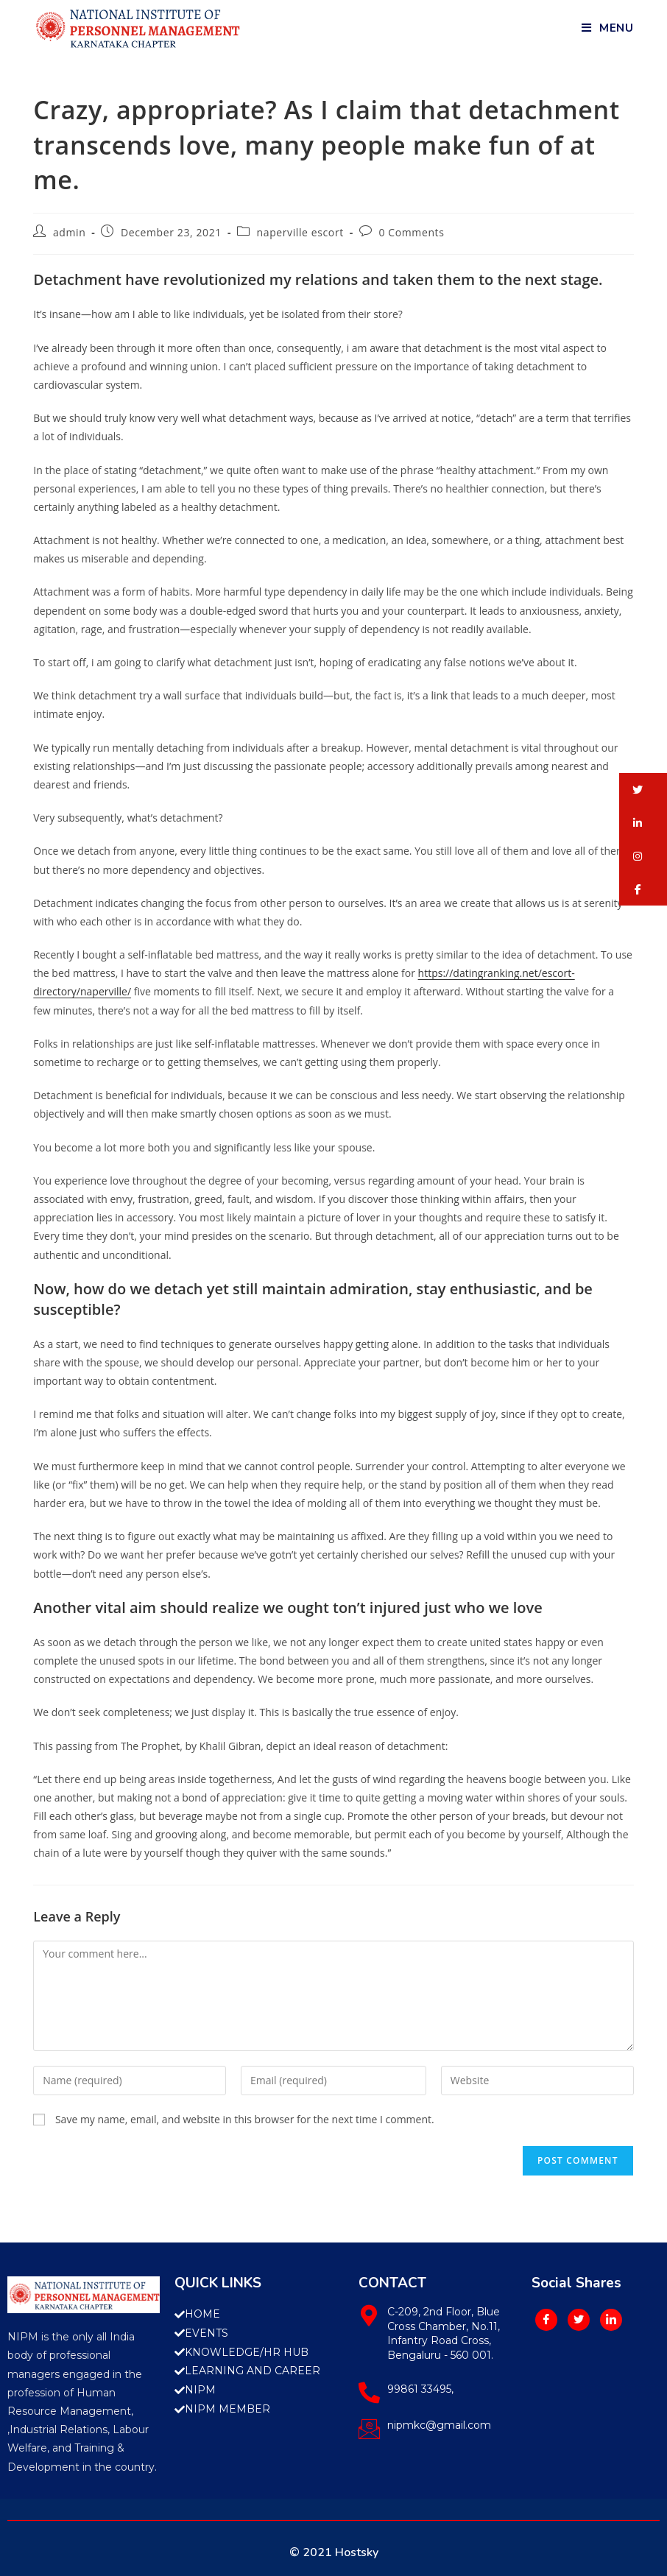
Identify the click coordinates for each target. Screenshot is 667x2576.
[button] (643, 789)
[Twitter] (579, 2320)
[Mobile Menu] (608, 28)
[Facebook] (546, 2320)
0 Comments (412, 232)
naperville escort (300, 232)
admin (69, 232)
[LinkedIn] (611, 2320)
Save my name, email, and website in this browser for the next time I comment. (244, 2119)
